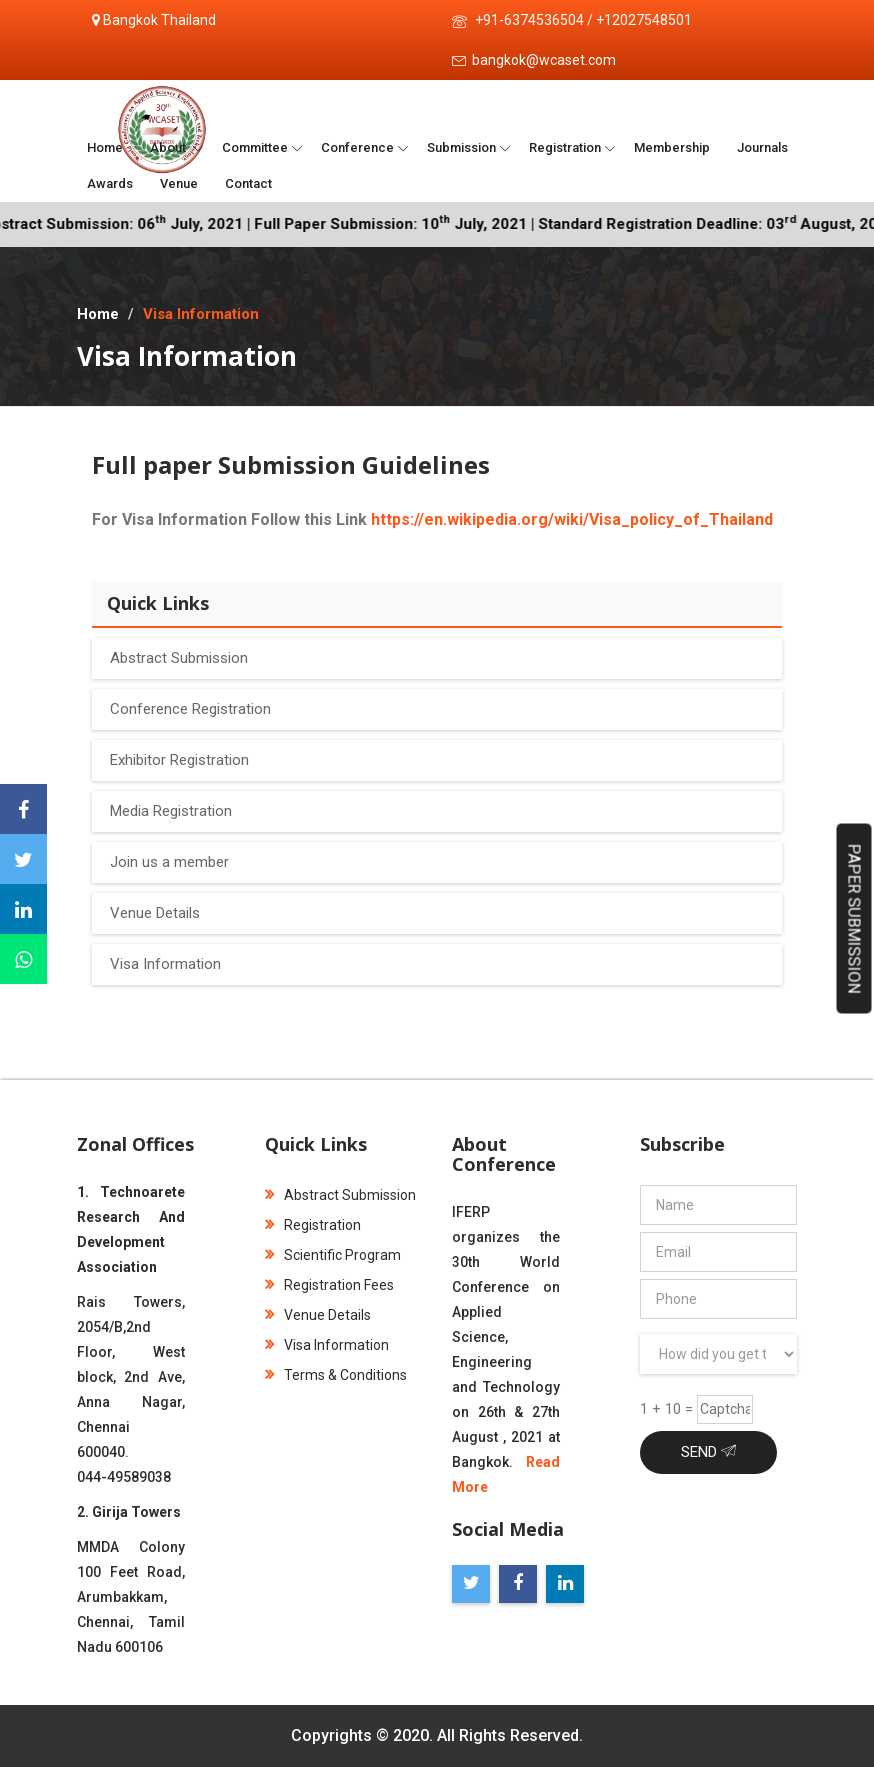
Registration (565, 147)
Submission (461, 147)
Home (105, 147)
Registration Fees (329, 1285)
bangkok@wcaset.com (544, 60)
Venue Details (155, 913)
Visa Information (165, 964)
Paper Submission (854, 919)
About (169, 147)
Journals (762, 147)
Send (708, 1452)
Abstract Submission (179, 658)
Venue (179, 183)
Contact (248, 183)
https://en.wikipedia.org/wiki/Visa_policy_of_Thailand (572, 519)
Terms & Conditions (336, 1375)
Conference (357, 147)
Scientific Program (333, 1255)
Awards (110, 183)
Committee (255, 147)
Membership (672, 147)
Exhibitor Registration (179, 760)
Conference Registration (190, 709)
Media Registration (171, 811)
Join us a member (169, 862)
